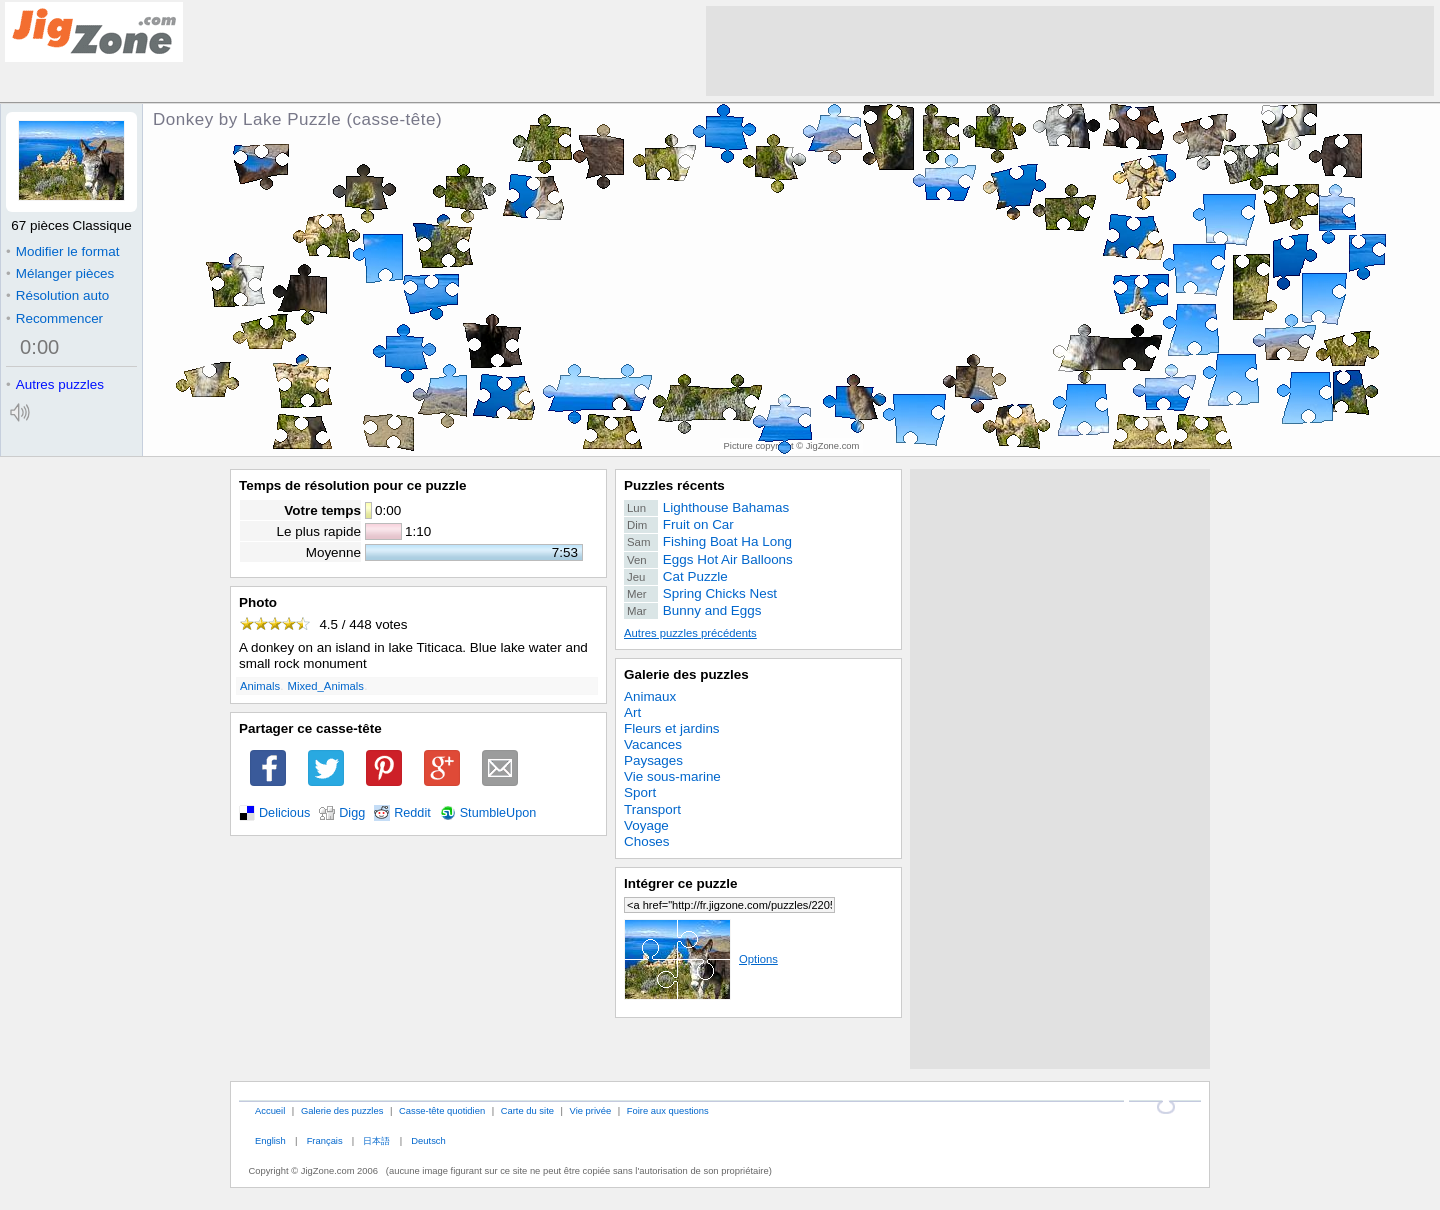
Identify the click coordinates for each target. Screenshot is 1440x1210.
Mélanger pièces (60, 273)
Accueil (270, 1110)
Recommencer (54, 318)
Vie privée (591, 1110)
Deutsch (428, 1140)
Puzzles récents (674, 485)
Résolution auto (57, 295)
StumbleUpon (498, 813)
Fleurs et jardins (672, 728)
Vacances (653, 744)
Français (325, 1140)
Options (701, 959)
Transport (652, 809)
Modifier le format (63, 251)
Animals (260, 686)
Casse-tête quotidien (442, 1110)
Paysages (653, 760)
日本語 (376, 1140)
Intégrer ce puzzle (681, 883)
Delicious (284, 813)
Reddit (412, 813)
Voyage (646, 825)
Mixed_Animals (326, 686)
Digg (352, 813)
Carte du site (527, 1110)
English (270, 1140)
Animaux (650, 696)
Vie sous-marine (672, 776)
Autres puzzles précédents (690, 633)
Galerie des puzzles (686, 674)
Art (632, 712)
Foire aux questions (668, 1110)
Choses (647, 841)
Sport (640, 792)
